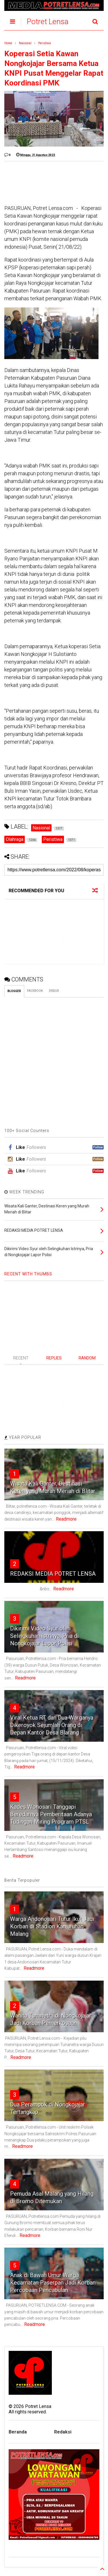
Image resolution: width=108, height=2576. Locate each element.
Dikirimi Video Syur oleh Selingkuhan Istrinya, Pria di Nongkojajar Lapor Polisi (44, 1636)
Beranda (18, 2432)
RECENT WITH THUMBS (28, 1274)
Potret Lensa (48, 21)
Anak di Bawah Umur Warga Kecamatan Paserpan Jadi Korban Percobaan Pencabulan (53, 2283)
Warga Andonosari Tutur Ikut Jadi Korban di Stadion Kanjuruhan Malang (52, 1926)
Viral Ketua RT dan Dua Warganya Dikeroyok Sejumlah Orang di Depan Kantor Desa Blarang (51, 1725)
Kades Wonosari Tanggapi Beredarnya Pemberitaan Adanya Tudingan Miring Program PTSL (51, 1814)
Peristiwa (44, 43)
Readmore (66, 1519)
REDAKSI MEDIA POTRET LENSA (53, 1573)
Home (8, 43)
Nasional (25, 43)
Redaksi (62, 2432)
